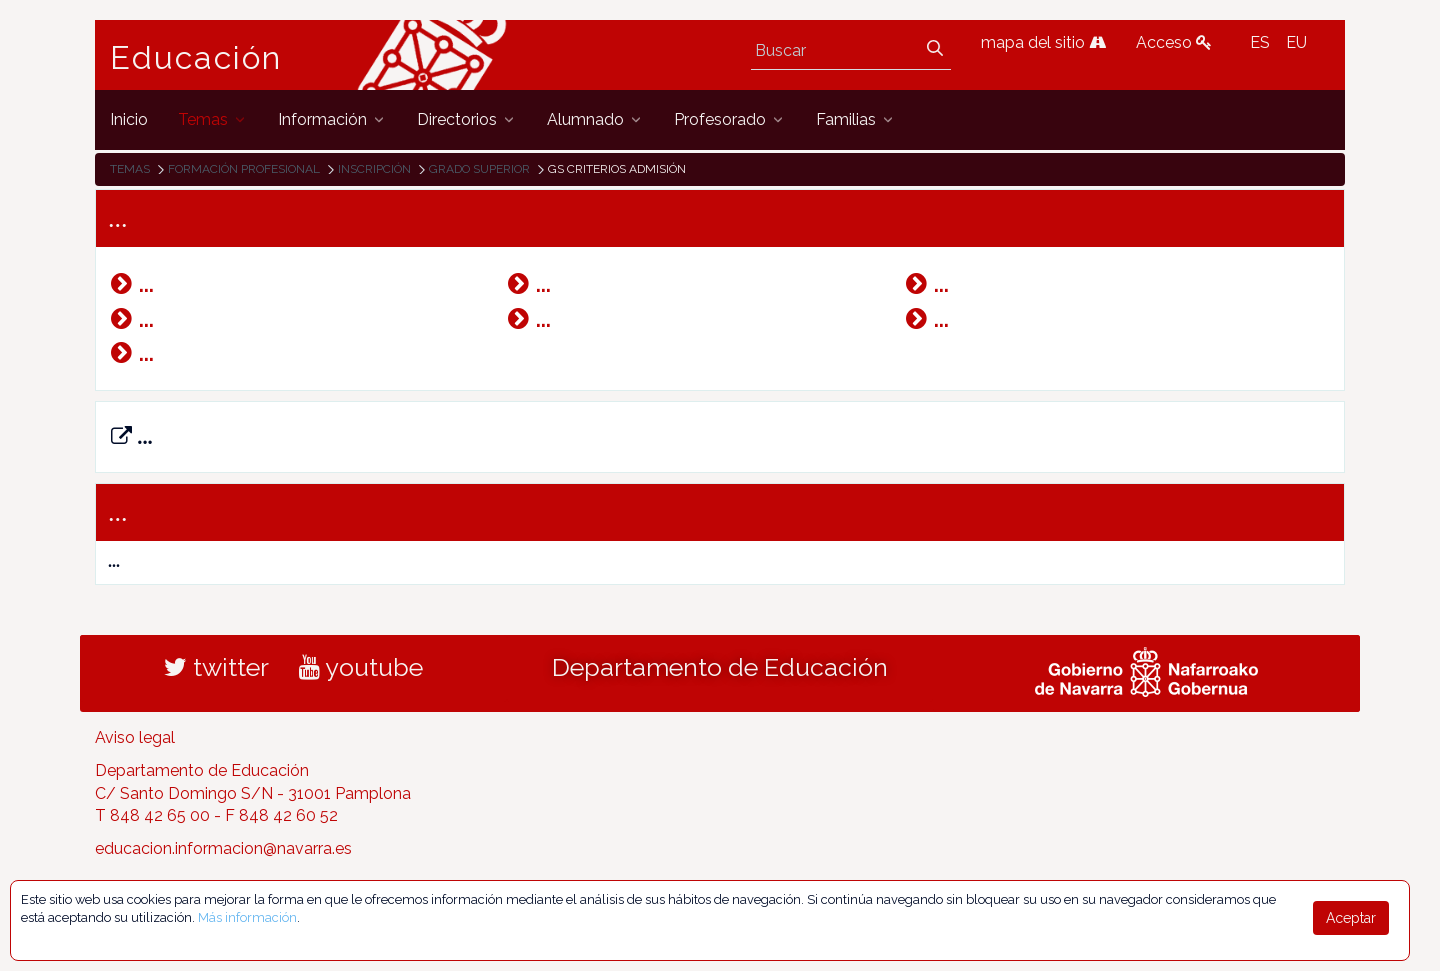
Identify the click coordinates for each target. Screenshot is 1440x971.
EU (1296, 42)
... (132, 436)
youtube (361, 667)
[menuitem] (129, 119)
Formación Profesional (244, 169)
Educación (196, 58)
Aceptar (1351, 918)
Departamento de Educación (720, 667)
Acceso (1174, 42)
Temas (130, 169)
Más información (247, 917)
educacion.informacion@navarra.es (223, 848)
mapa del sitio (1043, 42)
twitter (216, 667)
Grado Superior (479, 169)
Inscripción (374, 169)
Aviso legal (135, 737)
